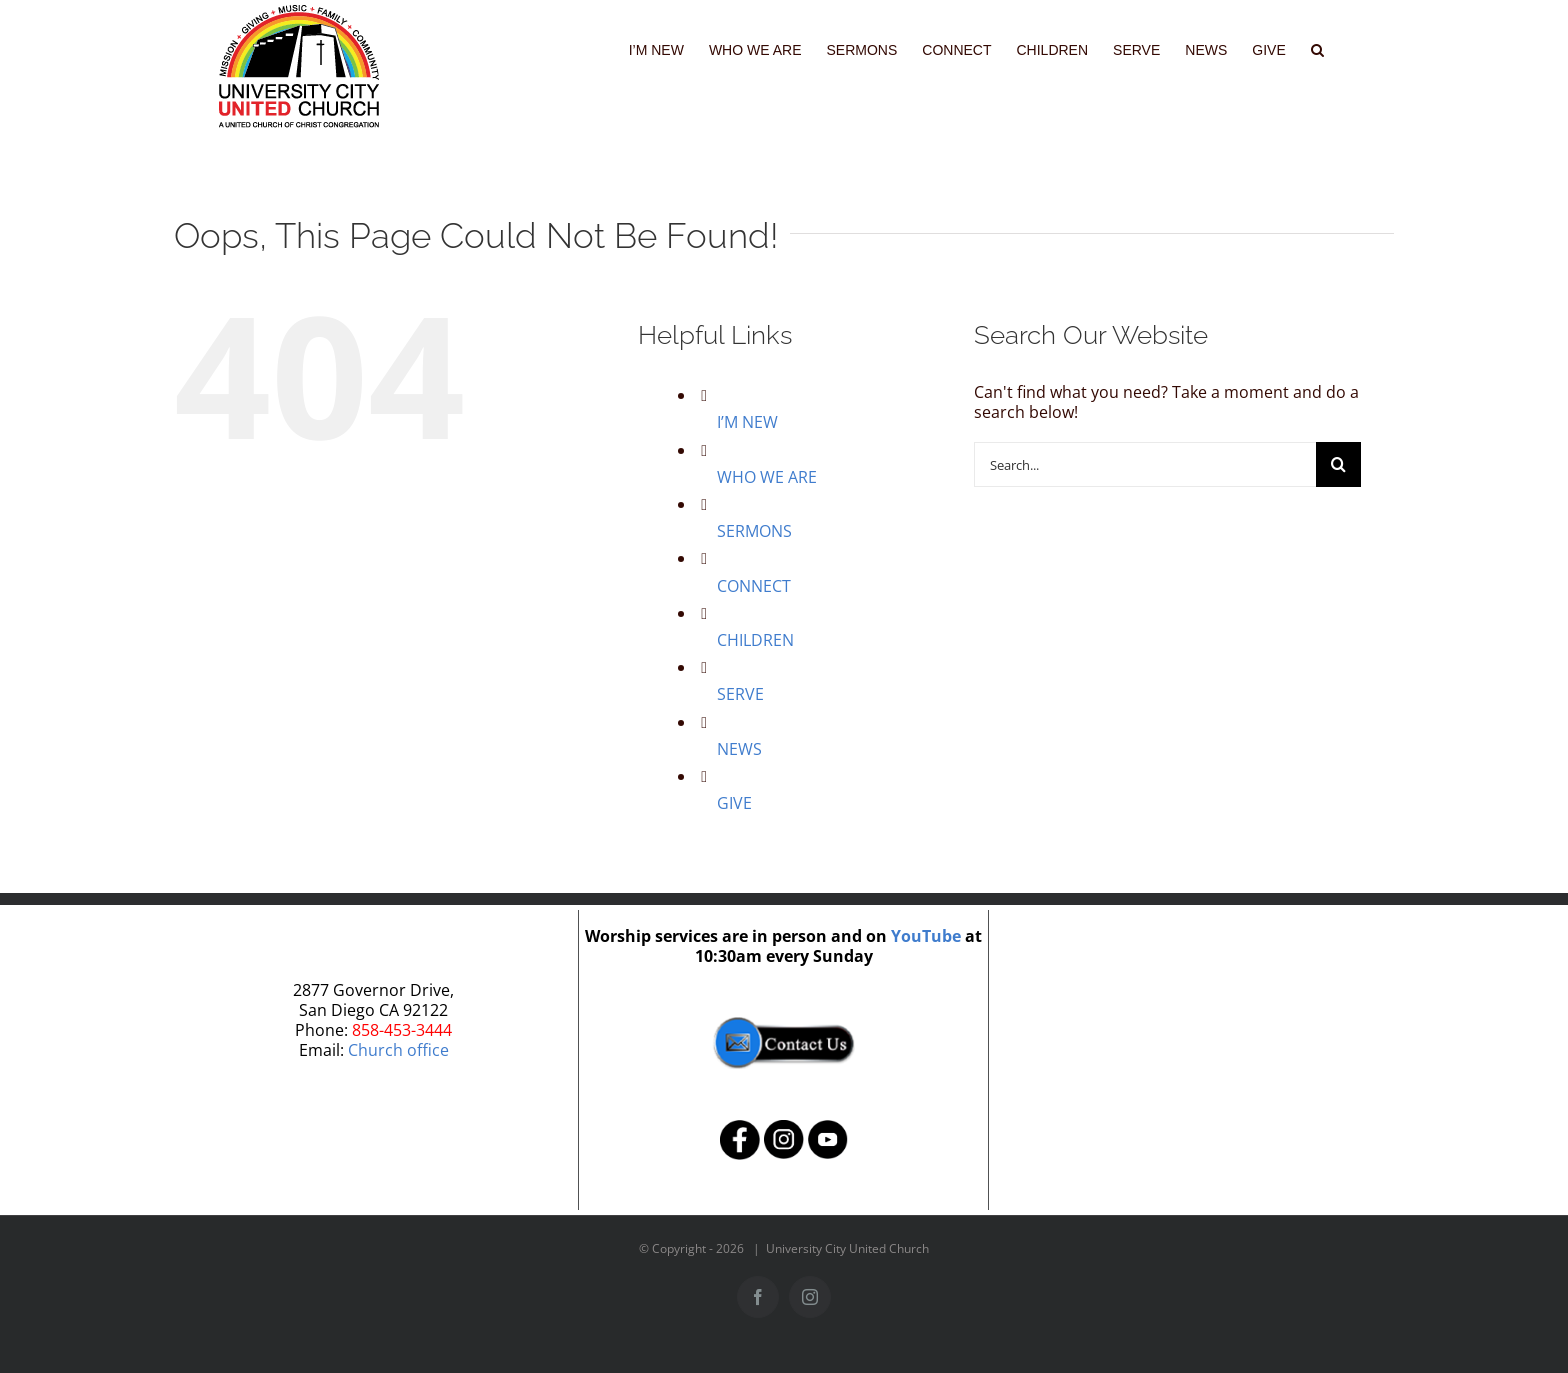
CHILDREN (755, 640)
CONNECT (754, 586)
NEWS (739, 749)
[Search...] (1145, 464)
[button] (1317, 48)
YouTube (926, 936)
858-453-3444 (402, 1030)
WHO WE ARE (767, 477)
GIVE (734, 803)
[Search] (1338, 464)
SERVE (740, 694)
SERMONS (754, 531)
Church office (398, 1050)
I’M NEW (747, 422)
